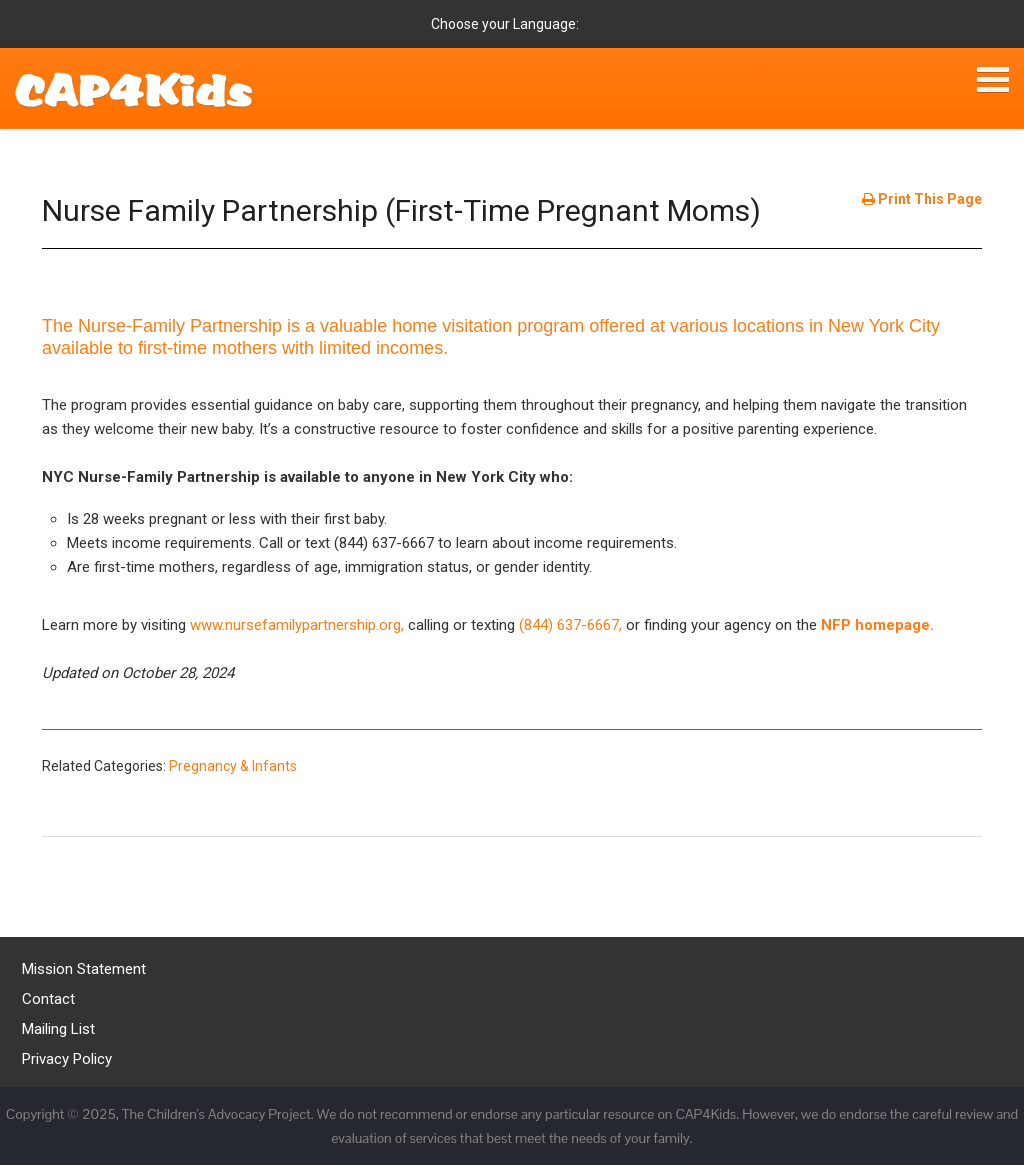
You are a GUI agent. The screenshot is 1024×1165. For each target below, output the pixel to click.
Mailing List (58, 1029)
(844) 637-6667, (572, 625)
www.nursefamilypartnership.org (295, 625)
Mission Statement (84, 969)
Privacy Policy (67, 1059)
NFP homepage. (877, 625)
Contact (48, 999)
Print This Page (922, 199)
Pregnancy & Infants (233, 766)
